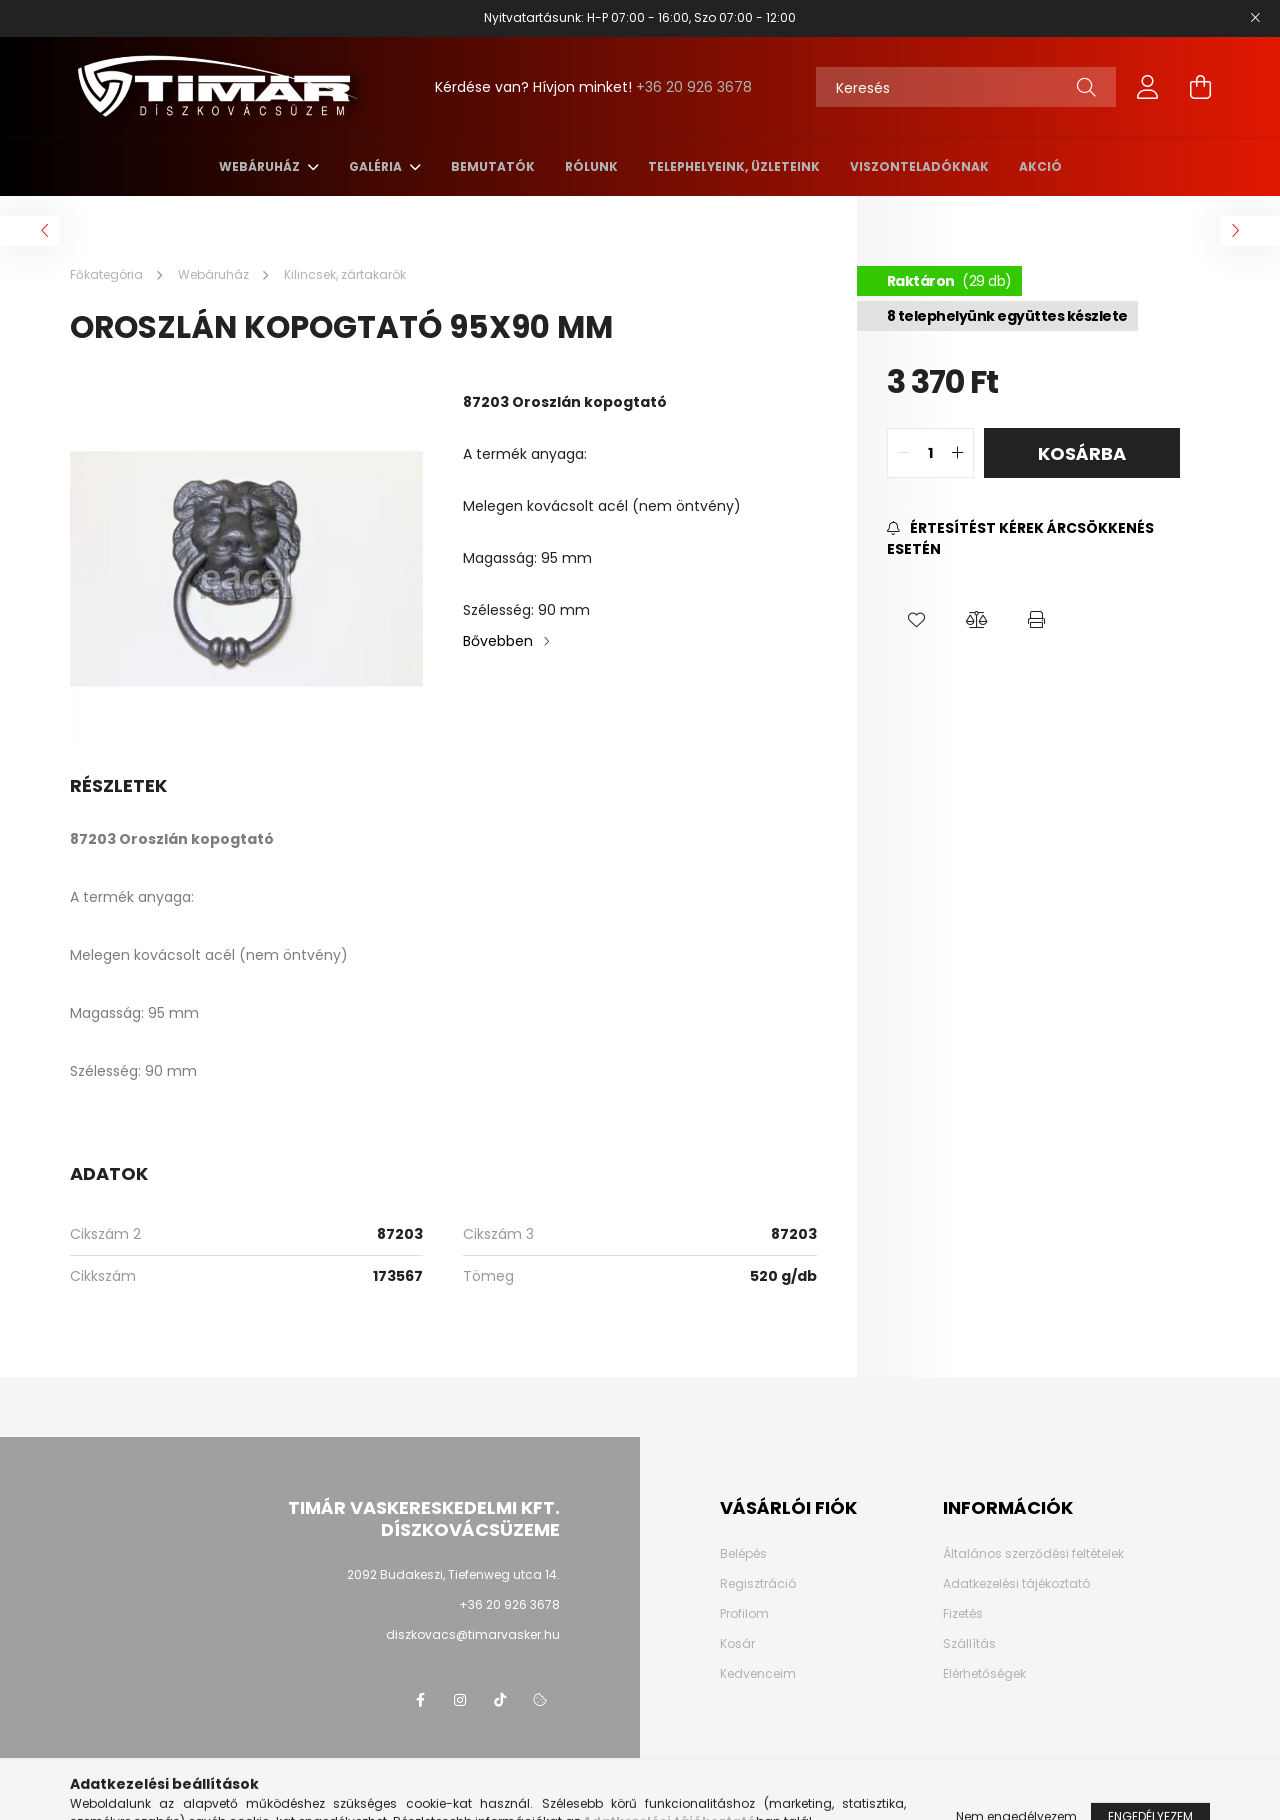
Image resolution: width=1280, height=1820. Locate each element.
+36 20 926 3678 (694, 87)
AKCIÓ (1040, 166)
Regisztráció (758, 1584)
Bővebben (498, 641)
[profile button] (1148, 87)
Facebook (420, 1700)
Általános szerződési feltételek (1033, 1554)
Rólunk (591, 166)
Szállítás (969, 1644)
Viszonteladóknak (919, 166)
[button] (917, 620)
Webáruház (261, 166)
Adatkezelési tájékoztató (1016, 1584)
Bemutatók (493, 166)
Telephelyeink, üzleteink (734, 166)
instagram (460, 1700)
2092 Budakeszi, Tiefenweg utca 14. (453, 1574)
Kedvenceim (758, 1674)
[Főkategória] (108, 274)
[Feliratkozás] (1033, 539)
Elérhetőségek (984, 1674)
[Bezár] (1255, 18)
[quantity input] (930, 453)
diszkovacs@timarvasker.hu (473, 1634)
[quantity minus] (903, 453)
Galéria (377, 166)
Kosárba (1082, 453)
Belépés (743, 1554)
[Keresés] (966, 87)
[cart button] (1200, 87)
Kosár (737, 1644)
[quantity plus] (958, 453)
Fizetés (963, 1614)
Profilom (744, 1614)
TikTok (500, 1700)
